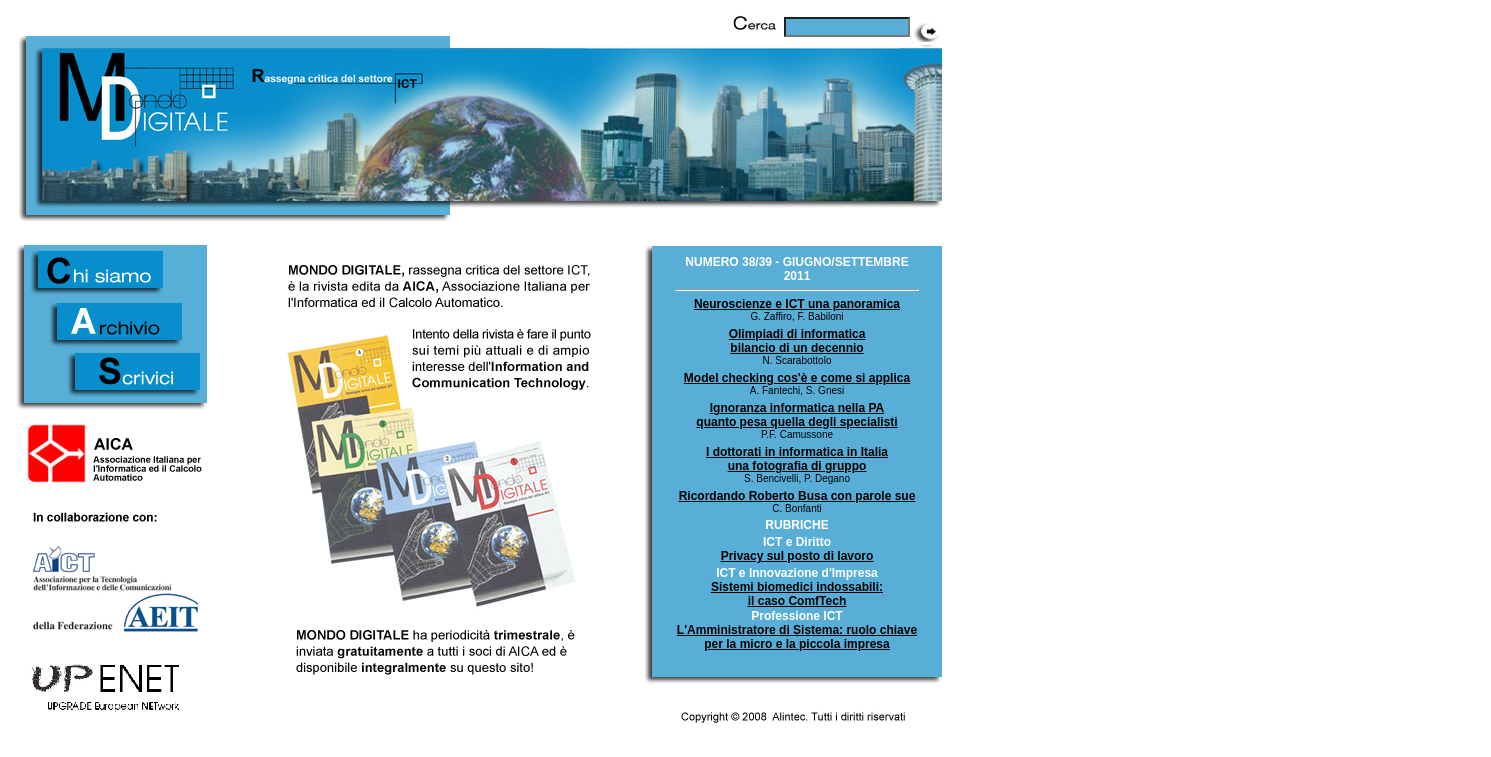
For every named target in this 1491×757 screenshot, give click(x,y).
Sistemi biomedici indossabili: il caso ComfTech (797, 594)
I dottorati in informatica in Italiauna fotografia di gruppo (797, 459)
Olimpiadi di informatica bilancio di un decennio (797, 341)
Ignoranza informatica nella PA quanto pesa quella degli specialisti (796, 415)
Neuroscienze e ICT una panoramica (797, 304)
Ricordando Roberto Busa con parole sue (797, 496)
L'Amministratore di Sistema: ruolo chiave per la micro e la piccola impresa (797, 637)
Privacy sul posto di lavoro (797, 556)
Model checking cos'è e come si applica (797, 378)
